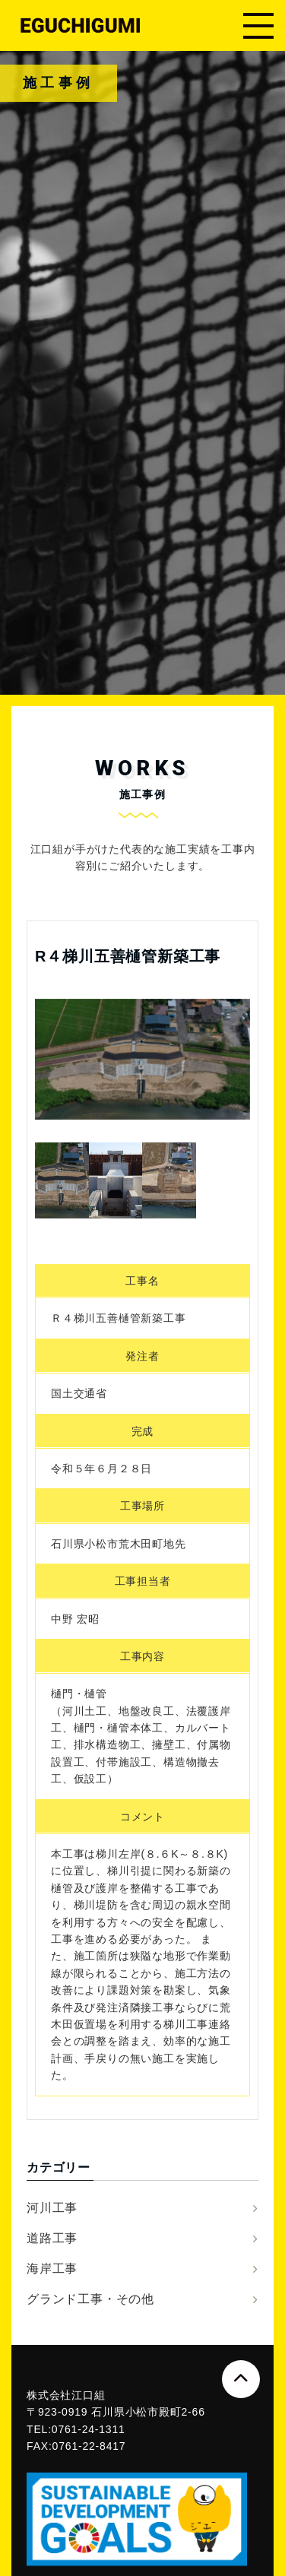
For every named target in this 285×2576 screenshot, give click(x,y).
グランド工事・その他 (90, 2298)
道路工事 (52, 2238)
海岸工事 (52, 2268)
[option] (142, 1059)
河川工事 (52, 2207)
